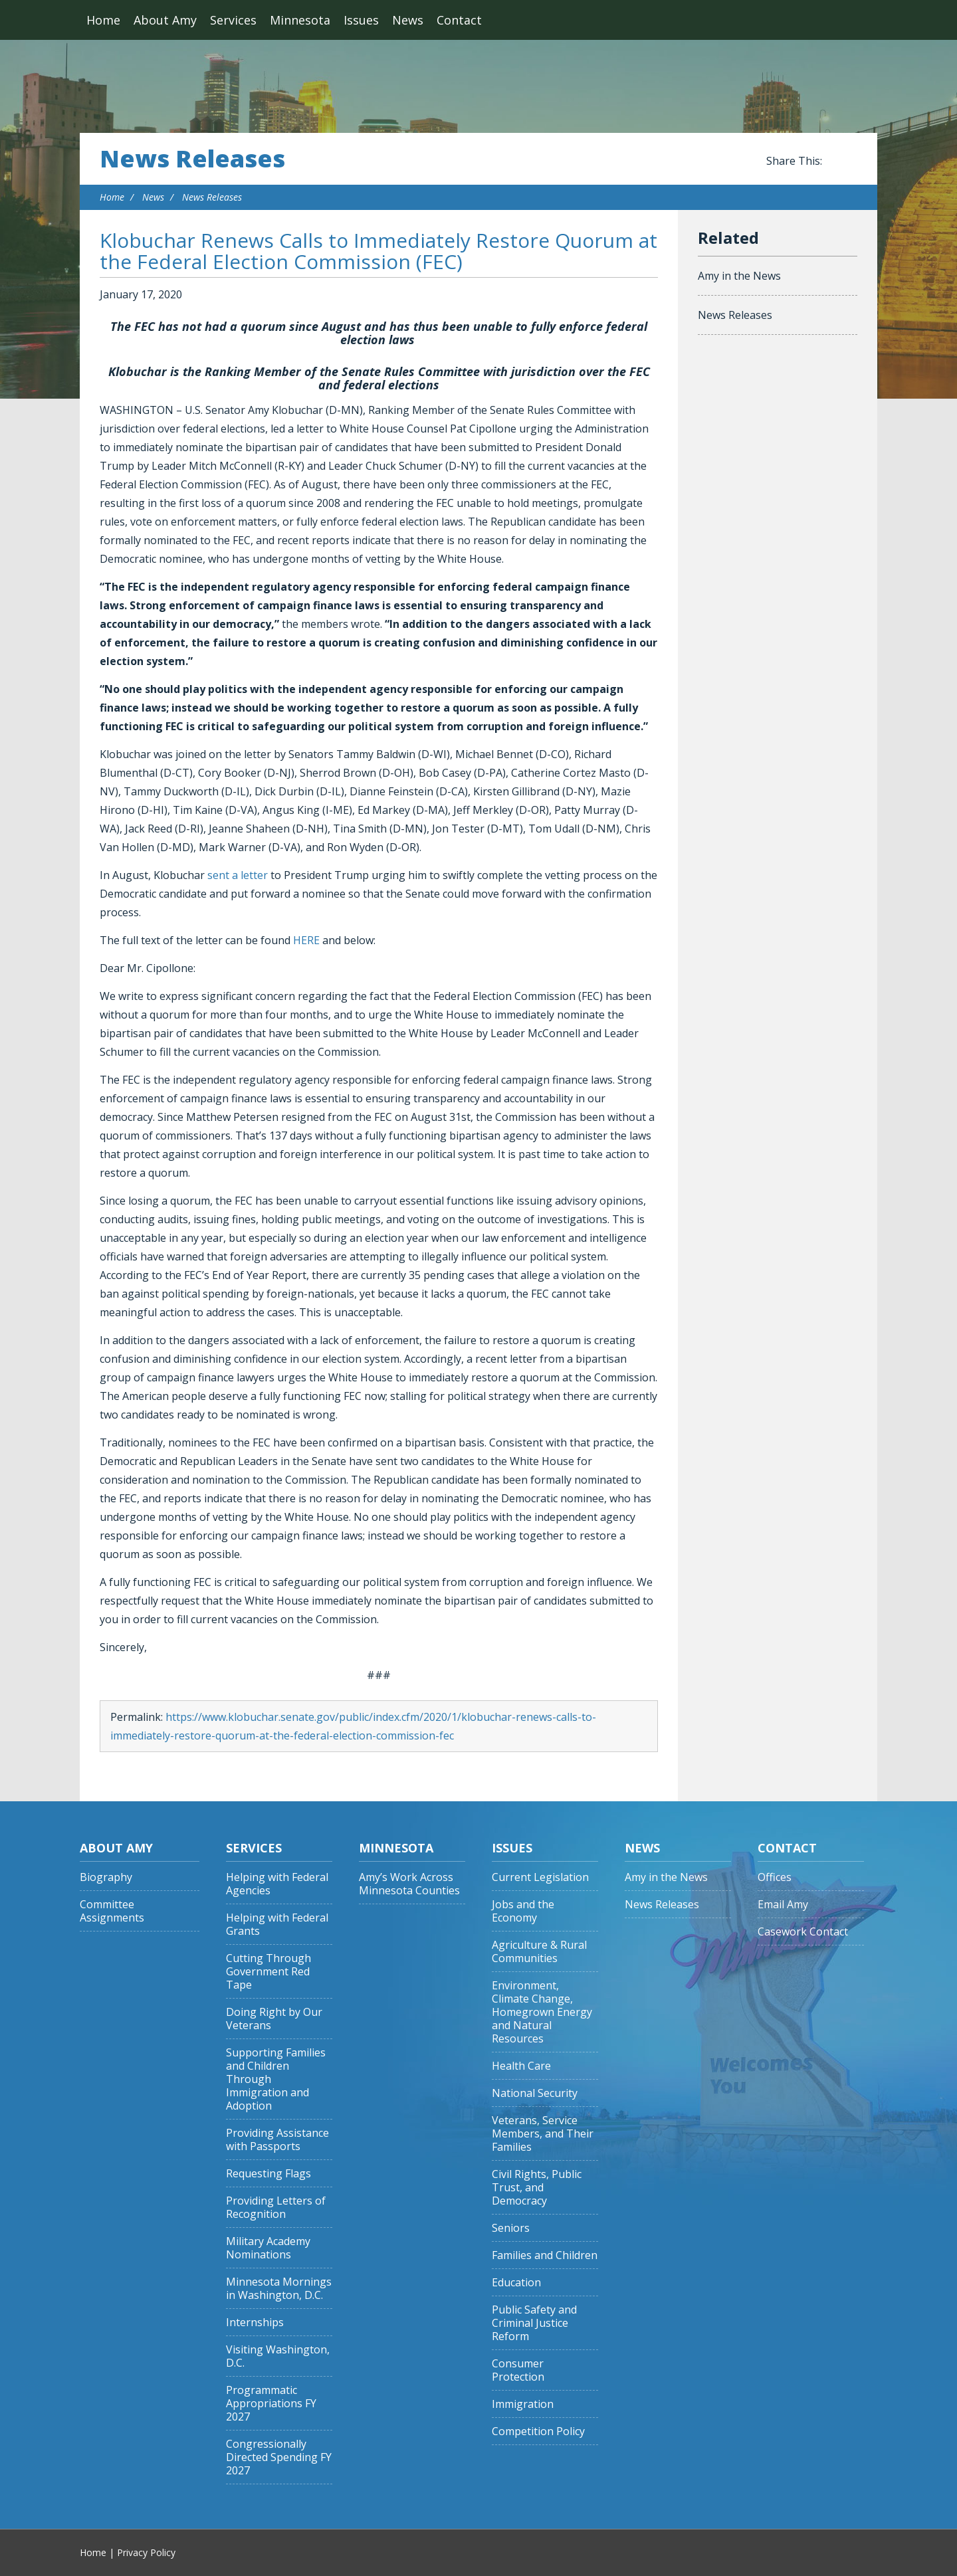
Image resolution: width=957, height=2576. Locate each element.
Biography (106, 1877)
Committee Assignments (112, 1911)
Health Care (521, 2066)
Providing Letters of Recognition (276, 2207)
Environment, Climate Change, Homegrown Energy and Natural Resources (542, 2012)
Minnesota (300, 20)
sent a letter (237, 875)
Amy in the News (739, 275)
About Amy (165, 20)
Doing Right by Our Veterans (274, 2018)
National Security (535, 2093)
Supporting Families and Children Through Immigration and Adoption (276, 2079)
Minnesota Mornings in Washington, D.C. (279, 2288)
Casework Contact (803, 1932)
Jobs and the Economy (523, 1911)
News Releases (192, 158)
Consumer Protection (518, 2370)
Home (103, 20)
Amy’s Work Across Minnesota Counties (409, 1884)
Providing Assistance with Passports (277, 2139)
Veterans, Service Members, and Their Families (542, 2134)
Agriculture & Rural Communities (539, 1951)
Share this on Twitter (850, 161)
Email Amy (783, 1905)
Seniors (511, 2228)
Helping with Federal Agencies (277, 1884)
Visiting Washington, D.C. (278, 2356)
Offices (775, 1877)
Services (233, 20)
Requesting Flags (268, 2174)
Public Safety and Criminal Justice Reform (534, 2323)
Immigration (523, 2404)
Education (516, 2283)
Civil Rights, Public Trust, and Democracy (537, 2187)
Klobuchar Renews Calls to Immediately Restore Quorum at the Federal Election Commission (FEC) (378, 251)
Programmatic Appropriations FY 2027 (271, 2403)
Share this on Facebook (834, 161)
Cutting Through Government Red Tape (268, 1971)
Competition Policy (538, 2431)
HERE (306, 940)
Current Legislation (540, 1877)
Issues (361, 20)
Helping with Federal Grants (277, 1924)
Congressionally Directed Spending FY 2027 (279, 2457)
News (407, 20)
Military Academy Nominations (268, 2248)
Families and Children (544, 2255)
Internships (255, 2322)
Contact (459, 20)
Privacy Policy (146, 2552)
